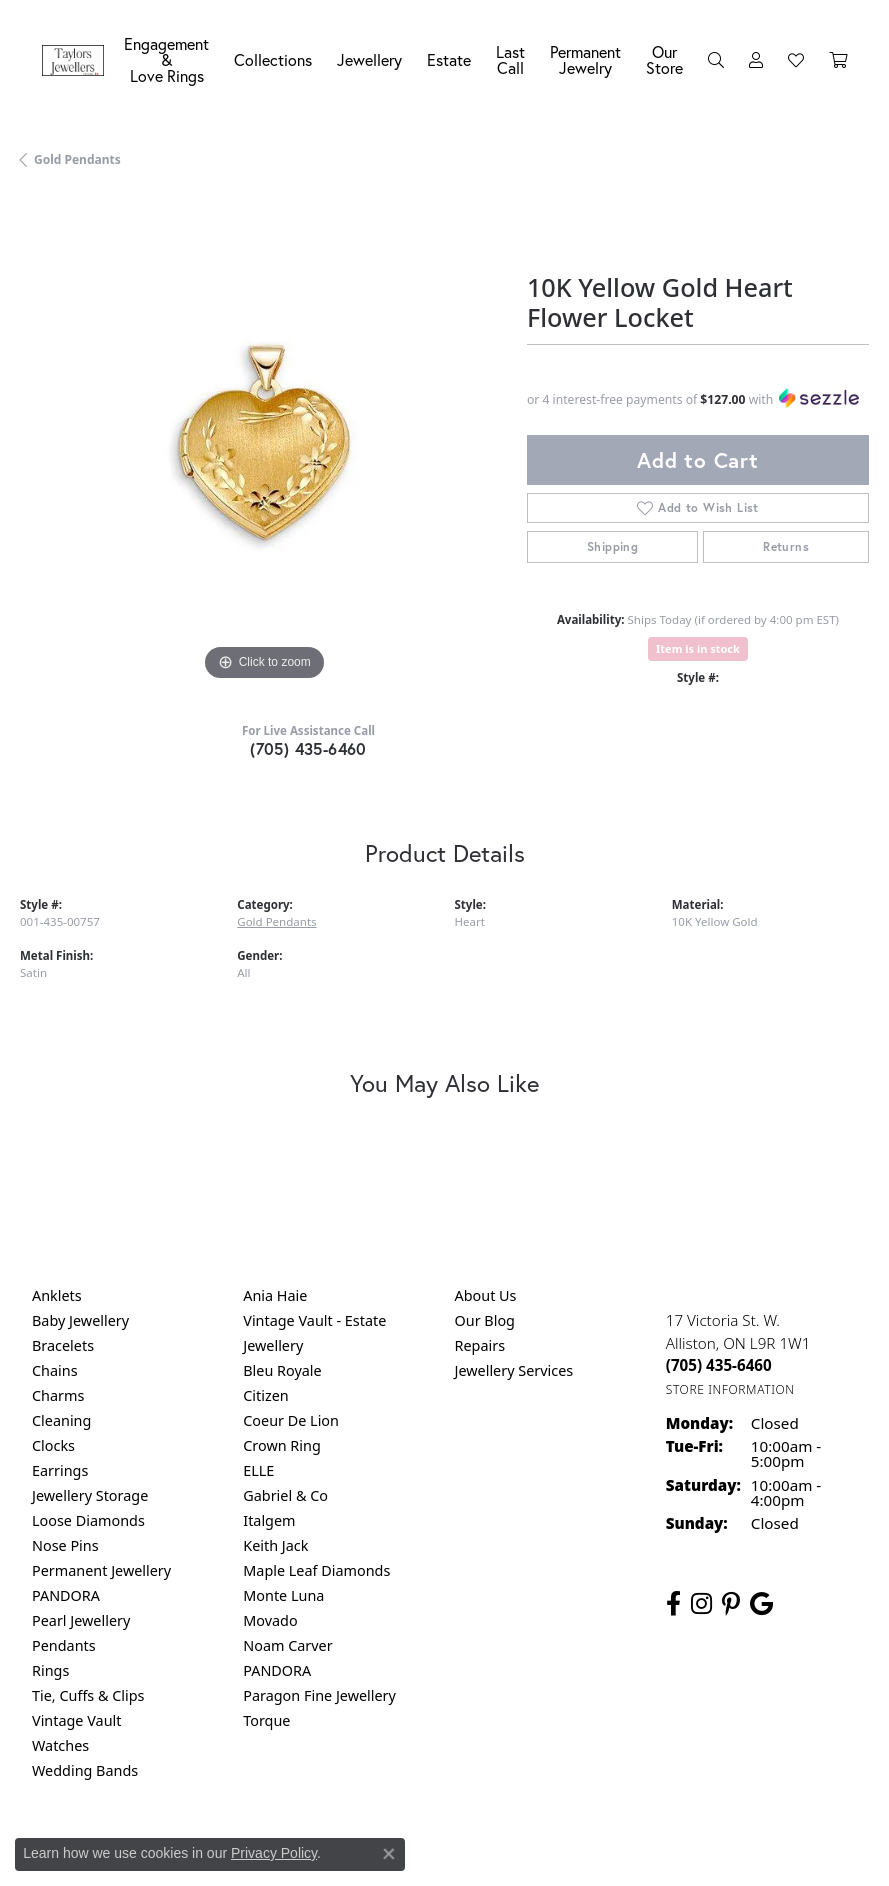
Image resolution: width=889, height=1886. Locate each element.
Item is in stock (698, 648)
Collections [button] (273, 59)
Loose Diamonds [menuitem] (88, 1520)
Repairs (480, 1345)
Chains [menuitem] (55, 1370)
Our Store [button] (664, 59)
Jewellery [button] (369, 59)
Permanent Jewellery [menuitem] (101, 1570)
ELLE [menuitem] (258, 1470)
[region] (263, 442)
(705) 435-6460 (308, 748)
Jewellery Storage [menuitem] (90, 1495)
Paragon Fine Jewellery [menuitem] (319, 1695)
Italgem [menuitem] (269, 1520)
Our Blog (485, 1320)
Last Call (510, 59)
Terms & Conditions (465, 1853)
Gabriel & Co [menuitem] (285, 1495)
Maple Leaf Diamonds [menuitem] (316, 1570)
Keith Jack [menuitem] (275, 1545)
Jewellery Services (514, 1370)
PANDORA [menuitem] (66, 1595)
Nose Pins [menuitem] (65, 1545)
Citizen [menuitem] (266, 1395)
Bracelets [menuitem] (63, 1345)
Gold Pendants (77, 159)
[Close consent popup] (389, 1854)
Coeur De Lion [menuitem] (291, 1420)
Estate (449, 59)
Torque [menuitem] (266, 1720)
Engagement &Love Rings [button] (166, 59)
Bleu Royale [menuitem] (282, 1370)
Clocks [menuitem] (53, 1445)
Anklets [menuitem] (57, 1295)
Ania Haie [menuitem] (275, 1295)
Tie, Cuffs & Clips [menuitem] (88, 1695)
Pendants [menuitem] (64, 1645)
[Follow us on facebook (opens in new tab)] (673, 1604)
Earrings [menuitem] (60, 1470)
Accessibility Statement (613, 1853)
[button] (716, 60)
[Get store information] (730, 1389)
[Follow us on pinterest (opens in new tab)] (731, 1604)
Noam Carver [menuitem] (287, 1645)
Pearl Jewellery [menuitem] (81, 1620)
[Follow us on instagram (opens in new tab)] (701, 1604)
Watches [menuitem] (60, 1745)
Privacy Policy (274, 1853)
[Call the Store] (719, 1365)
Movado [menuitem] (270, 1620)
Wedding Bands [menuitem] (85, 1770)
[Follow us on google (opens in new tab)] (761, 1604)
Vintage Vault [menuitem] (76, 1720)
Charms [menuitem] (58, 1395)
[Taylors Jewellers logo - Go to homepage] (78, 60)
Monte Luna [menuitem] (283, 1595)
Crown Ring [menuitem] (282, 1445)
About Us (486, 1295)
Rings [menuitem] (50, 1670)
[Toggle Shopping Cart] (838, 60)
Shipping (612, 546)
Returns (786, 546)
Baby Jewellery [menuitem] (80, 1320)
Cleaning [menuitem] (61, 1420)
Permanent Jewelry (585, 59)
